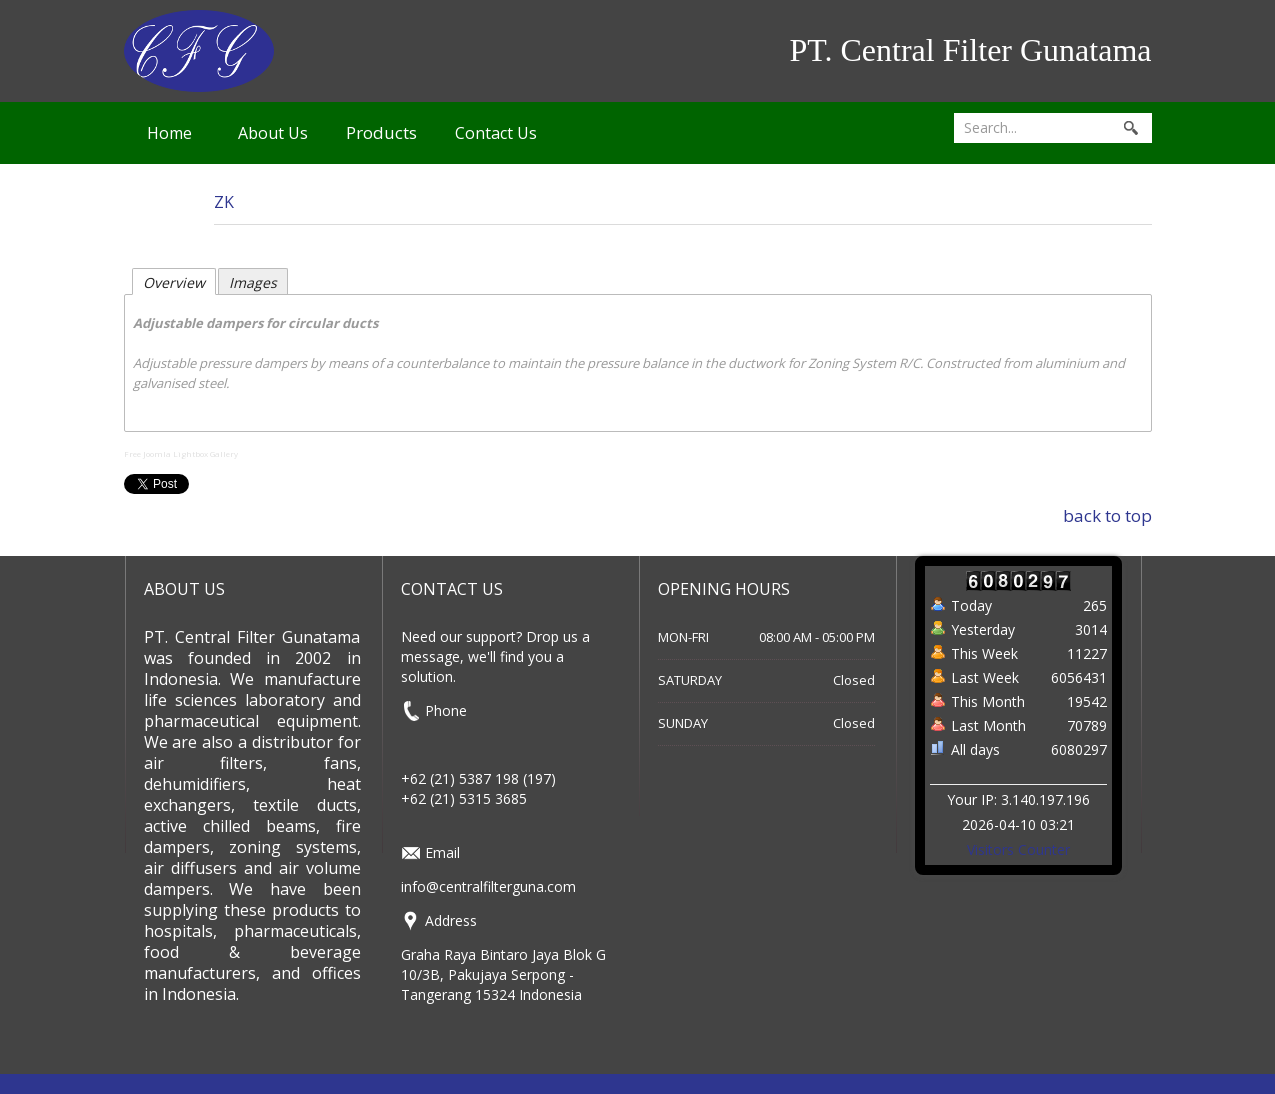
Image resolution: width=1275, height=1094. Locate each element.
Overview (174, 282)
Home (169, 133)
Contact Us (496, 133)
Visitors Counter (1018, 849)
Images (253, 282)
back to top (1107, 515)
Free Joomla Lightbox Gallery (181, 453)
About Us (273, 133)
